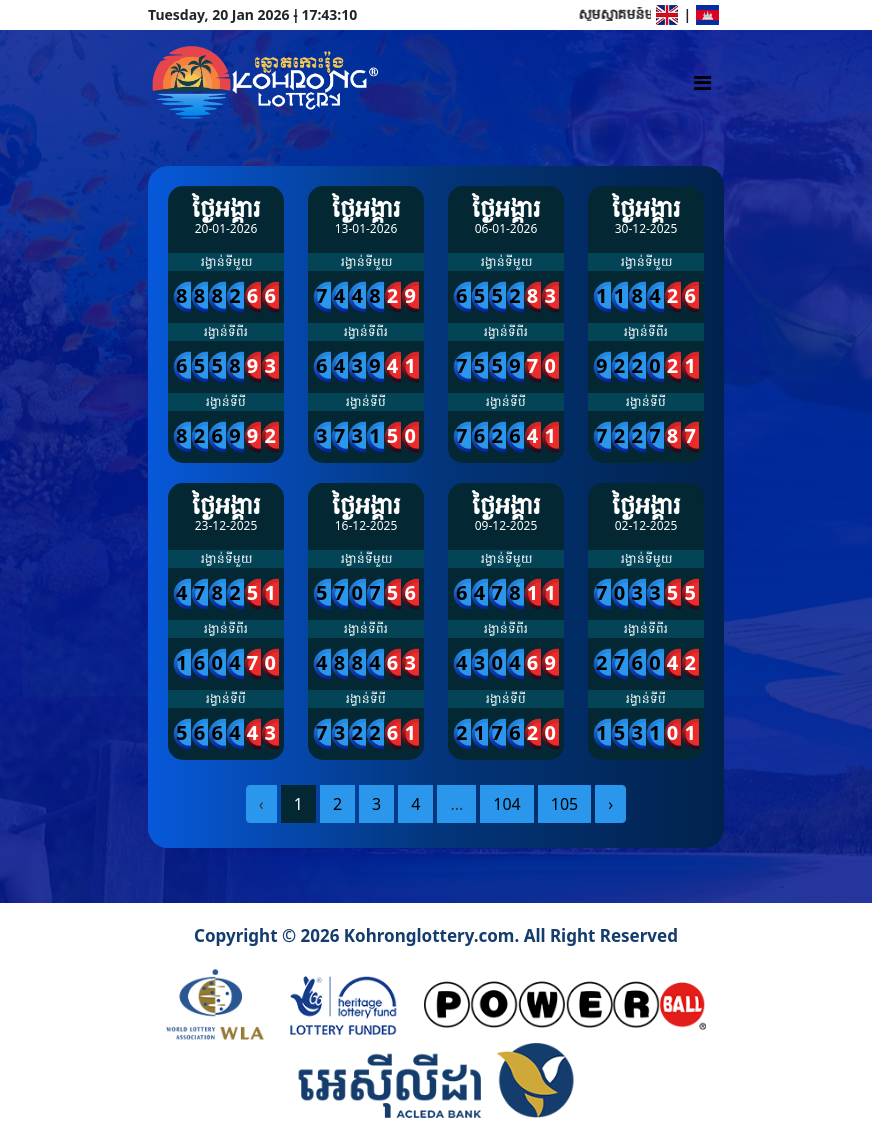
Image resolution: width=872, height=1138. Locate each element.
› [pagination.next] (610, 804)
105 (564, 804)
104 (506, 804)
